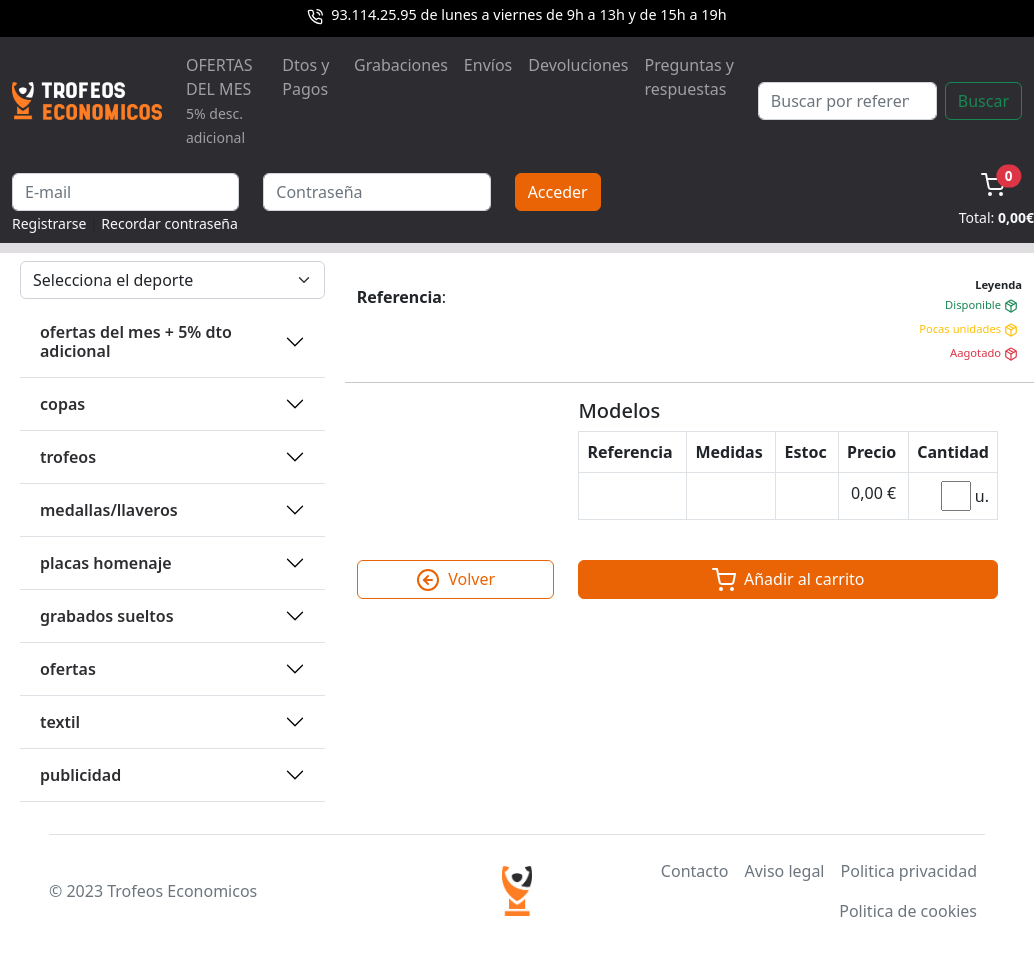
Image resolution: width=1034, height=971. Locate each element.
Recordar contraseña (169, 223)
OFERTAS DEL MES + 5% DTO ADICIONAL (136, 341)
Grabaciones (401, 65)
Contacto (695, 871)
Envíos (488, 65)
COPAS (62, 404)
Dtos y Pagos (305, 77)
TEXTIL (60, 722)
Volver (455, 580)
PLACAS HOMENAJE (106, 563)
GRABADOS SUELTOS (107, 616)
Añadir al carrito (788, 580)
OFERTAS (68, 669)
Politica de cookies (908, 911)
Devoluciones (578, 65)
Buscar (983, 101)
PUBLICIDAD (80, 775)
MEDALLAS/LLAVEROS (109, 510)
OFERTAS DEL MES (219, 100)
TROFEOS (68, 457)
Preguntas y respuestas (689, 77)
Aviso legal (784, 871)
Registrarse (49, 223)
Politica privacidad (909, 871)
